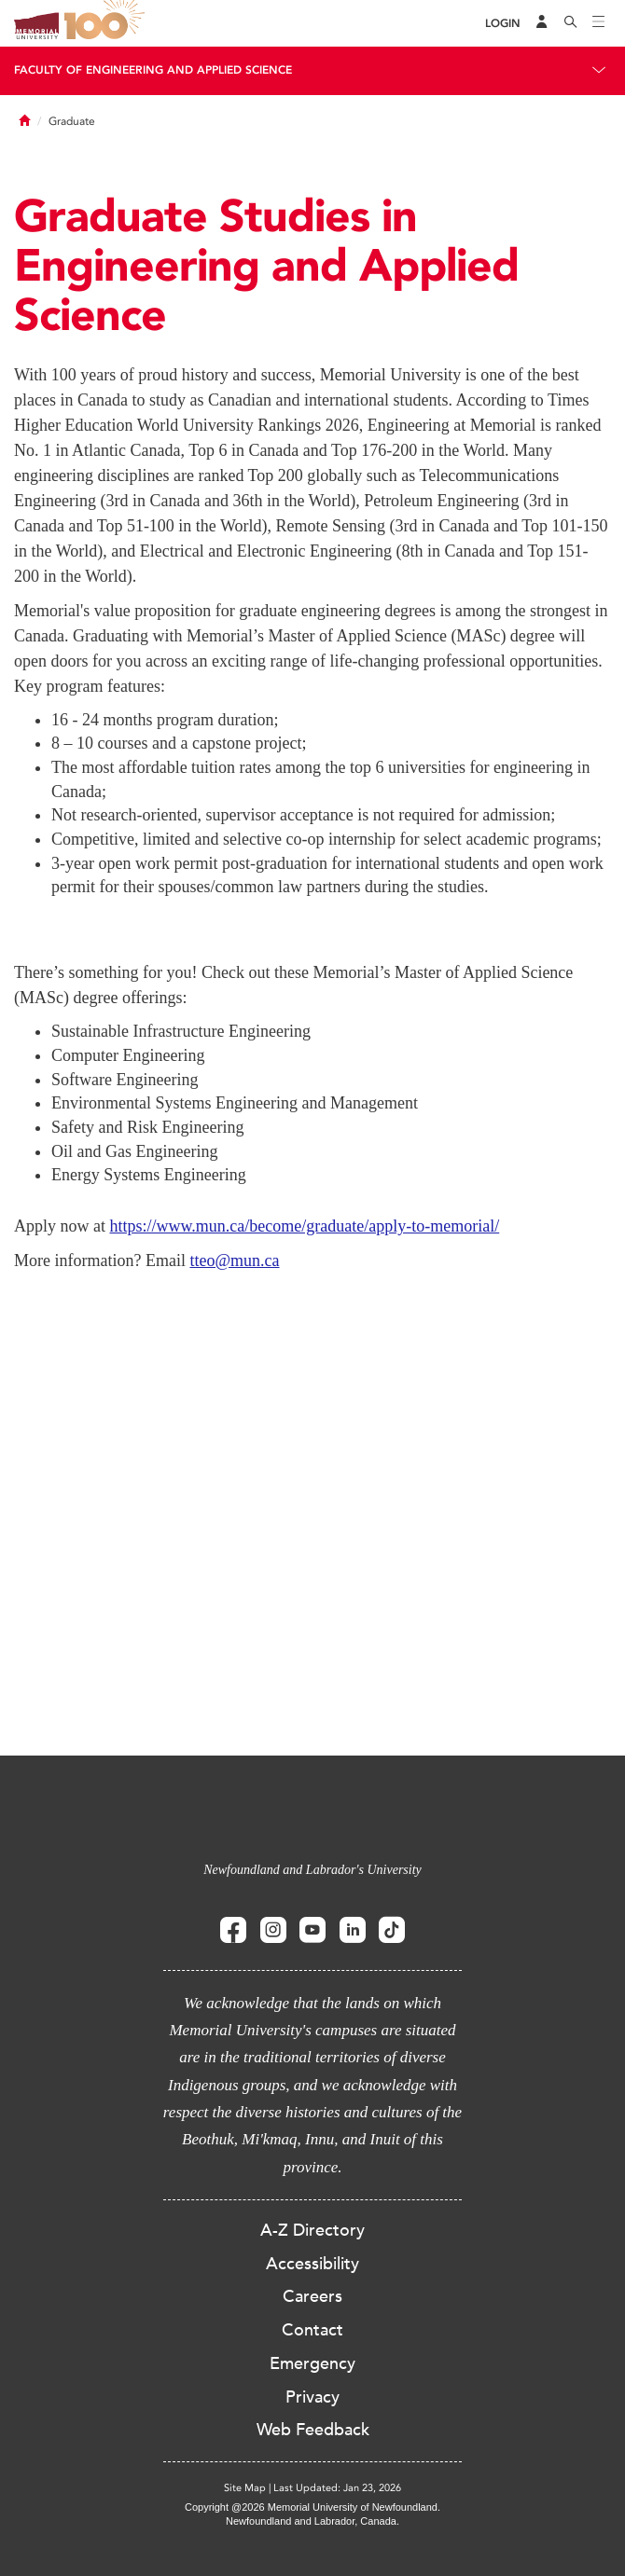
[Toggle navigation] (599, 23)
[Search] (571, 23)
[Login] (502, 24)
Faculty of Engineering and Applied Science (153, 69)
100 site (107, 23)
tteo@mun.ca (234, 1260)
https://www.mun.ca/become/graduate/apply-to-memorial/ (305, 1226)
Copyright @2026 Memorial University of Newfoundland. (312, 2507)
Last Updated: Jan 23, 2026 (337, 2488)
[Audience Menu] (542, 23)
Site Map (245, 2488)
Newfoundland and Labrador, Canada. (312, 2521)
